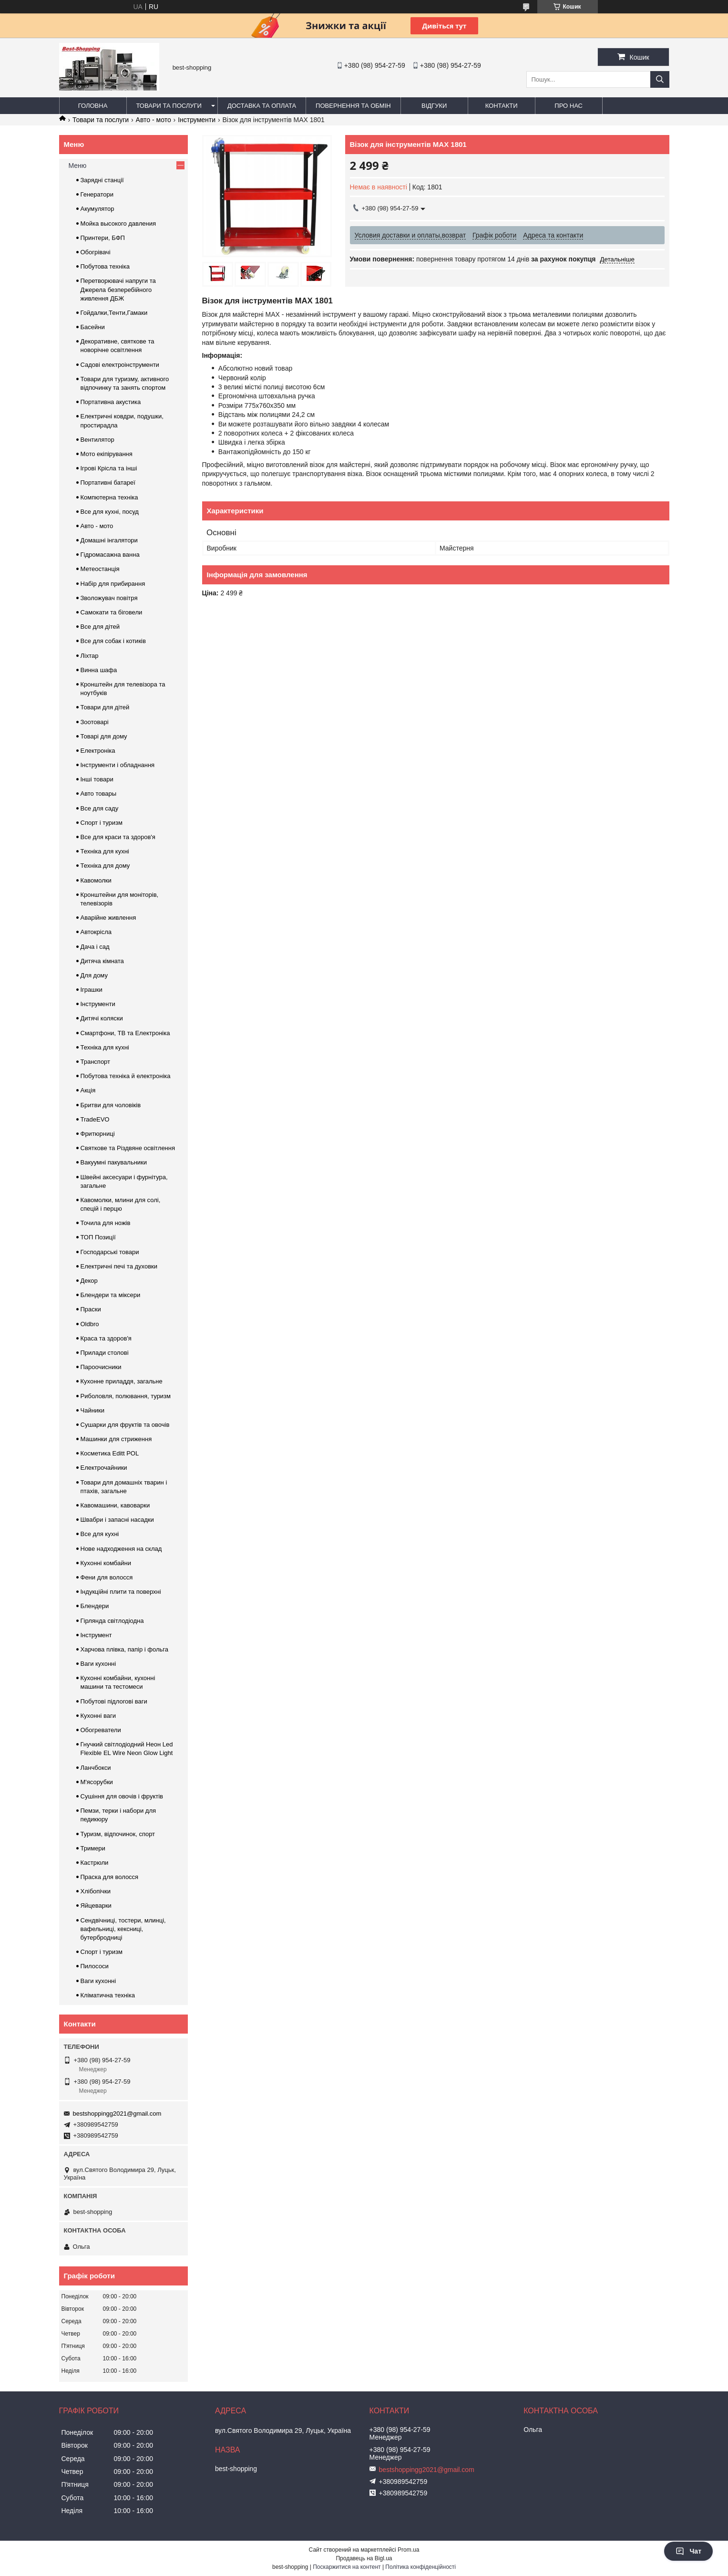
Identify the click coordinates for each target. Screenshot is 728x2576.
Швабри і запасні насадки (117, 1519)
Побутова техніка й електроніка (126, 1076)
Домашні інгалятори (109, 540)
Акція (88, 1090)
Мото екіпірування (107, 453)
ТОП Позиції (98, 1237)
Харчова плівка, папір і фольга (125, 1649)
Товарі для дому (104, 736)
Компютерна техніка (109, 497)
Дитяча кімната (102, 961)
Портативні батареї (108, 482)
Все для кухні (100, 1533)
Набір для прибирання (113, 583)
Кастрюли (95, 1862)
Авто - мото (153, 120)
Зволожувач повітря (109, 598)
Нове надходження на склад (121, 1548)
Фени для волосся (107, 1577)
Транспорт (96, 1061)
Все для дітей (100, 626)
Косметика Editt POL (110, 1453)
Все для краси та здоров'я (118, 837)
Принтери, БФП (103, 237)
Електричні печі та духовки (119, 1266)
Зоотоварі (95, 722)
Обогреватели (101, 1730)
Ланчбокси (96, 1767)
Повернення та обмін (353, 105)
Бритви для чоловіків (111, 1105)
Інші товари (97, 779)
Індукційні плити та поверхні (121, 1591)
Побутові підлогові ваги (114, 1701)
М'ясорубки (97, 1782)
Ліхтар (90, 655)
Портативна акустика (111, 401)
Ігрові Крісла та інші (109, 468)
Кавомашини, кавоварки (115, 1505)
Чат (688, 2551)
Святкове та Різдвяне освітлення (128, 1148)
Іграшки (92, 989)
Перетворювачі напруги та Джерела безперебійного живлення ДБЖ (118, 289)
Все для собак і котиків (113, 640)
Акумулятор (97, 208)
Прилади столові (105, 1352)
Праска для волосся (110, 1876)
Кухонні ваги (98, 1715)
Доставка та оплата (261, 105)
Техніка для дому (105, 865)
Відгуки (434, 105)
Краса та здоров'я (106, 1338)
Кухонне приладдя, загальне (122, 1381)
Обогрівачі (96, 252)
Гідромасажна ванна (110, 554)
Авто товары (99, 793)
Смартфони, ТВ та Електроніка (125, 1033)
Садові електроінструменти (120, 364)
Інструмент (96, 1635)
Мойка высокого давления (118, 223)
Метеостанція (100, 568)
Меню (78, 165)
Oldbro (90, 1324)
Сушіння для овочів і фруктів (122, 1796)
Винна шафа (99, 670)
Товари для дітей (105, 707)
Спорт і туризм (102, 822)
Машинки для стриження (116, 1439)
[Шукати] (659, 79)
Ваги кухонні (98, 1663)
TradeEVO (95, 1119)
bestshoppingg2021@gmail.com (117, 2113)
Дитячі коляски (102, 1018)
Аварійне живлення (108, 917)
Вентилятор (97, 439)
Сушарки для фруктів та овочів (125, 1424)
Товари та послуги (169, 105)
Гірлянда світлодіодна (112, 1620)
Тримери (93, 1848)
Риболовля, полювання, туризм (126, 1396)
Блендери (95, 1606)
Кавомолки (96, 880)
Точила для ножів (106, 1222)
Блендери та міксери (111, 1294)
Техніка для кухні (105, 851)
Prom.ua (408, 2549)
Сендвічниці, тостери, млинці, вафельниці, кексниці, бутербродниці (123, 1929)
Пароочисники (101, 1367)
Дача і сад (95, 946)
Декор (89, 1280)
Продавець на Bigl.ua (364, 2558)
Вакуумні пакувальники (114, 1162)
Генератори (97, 194)
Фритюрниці (98, 1133)
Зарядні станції (102, 180)
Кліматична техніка (108, 1995)
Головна (93, 105)
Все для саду (100, 808)
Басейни (93, 327)
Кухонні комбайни (106, 1563)
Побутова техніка (105, 266)
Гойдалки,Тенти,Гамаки (114, 312)
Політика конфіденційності (420, 2567)
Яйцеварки (96, 1905)
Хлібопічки (96, 1891)
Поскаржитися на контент (346, 2567)
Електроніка (98, 750)
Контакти (501, 105)
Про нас (568, 105)
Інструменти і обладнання (118, 765)
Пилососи (95, 1966)
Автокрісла (96, 931)
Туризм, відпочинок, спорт (118, 1834)
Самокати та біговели (112, 612)
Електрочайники (104, 1467)
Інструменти (196, 120)
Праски (91, 1309)
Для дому (94, 975)
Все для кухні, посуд (110, 511)
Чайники (93, 1410)
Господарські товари (110, 1252)
